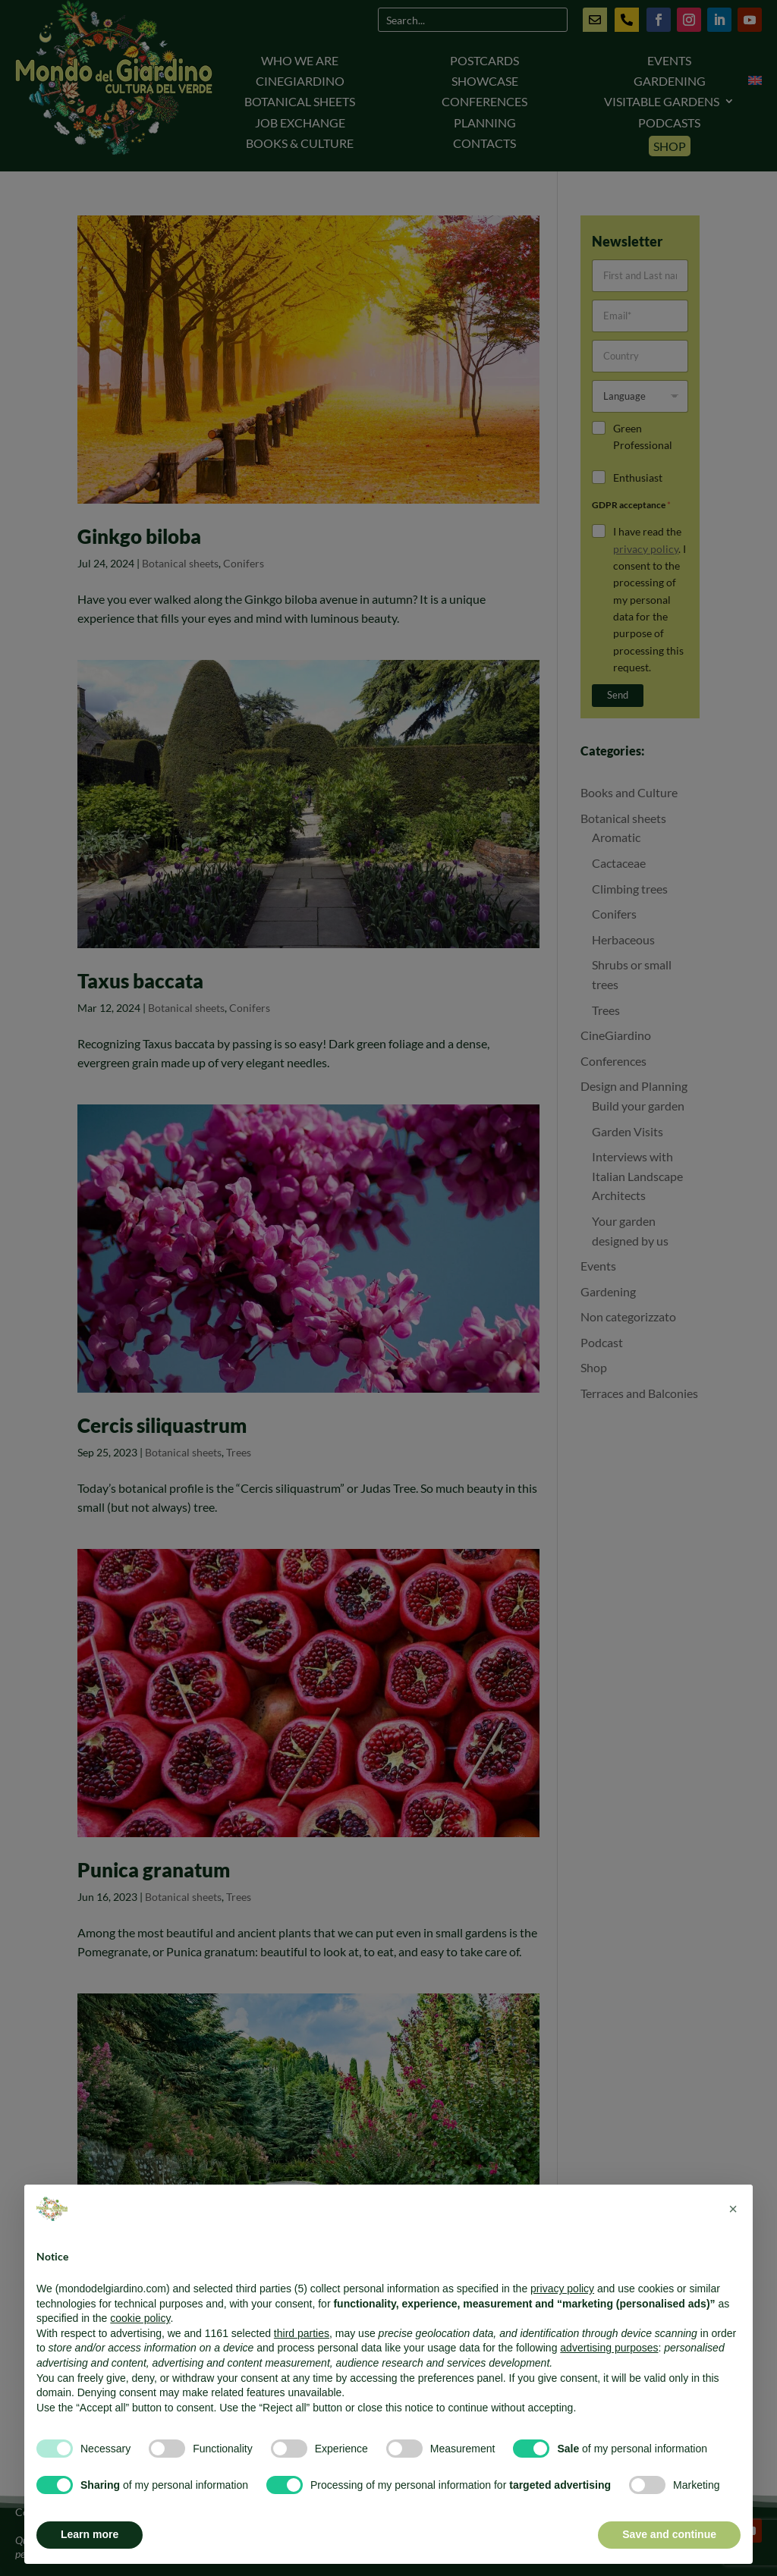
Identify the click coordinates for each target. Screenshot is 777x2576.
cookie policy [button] (140, 2318)
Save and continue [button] (669, 2534)
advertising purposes (609, 2348)
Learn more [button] (89, 2534)
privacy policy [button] (562, 2288)
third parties (301, 2333)
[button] (733, 2209)
